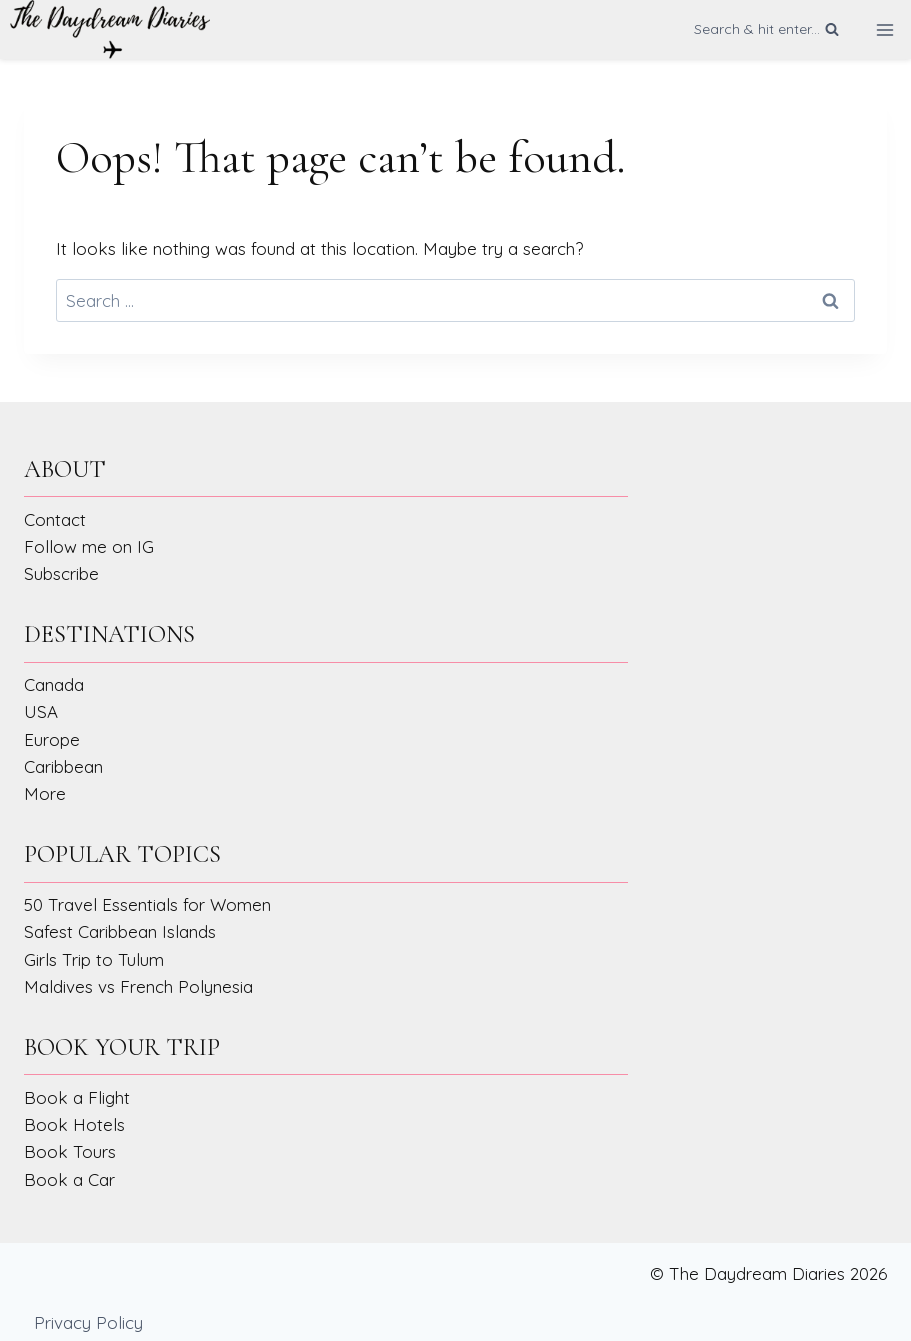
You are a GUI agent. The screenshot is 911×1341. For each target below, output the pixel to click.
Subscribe (61, 573)
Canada (54, 684)
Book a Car (69, 1179)
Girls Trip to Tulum (94, 959)
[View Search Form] (766, 29)
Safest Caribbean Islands (120, 931)
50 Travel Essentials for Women (147, 904)
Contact (55, 519)
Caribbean (63, 766)
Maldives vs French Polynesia (138, 986)
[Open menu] (884, 29)
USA (41, 711)
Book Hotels (74, 1124)
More (45, 793)
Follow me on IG (89, 546)
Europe (52, 739)
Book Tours (70, 1151)
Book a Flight (77, 1097)
